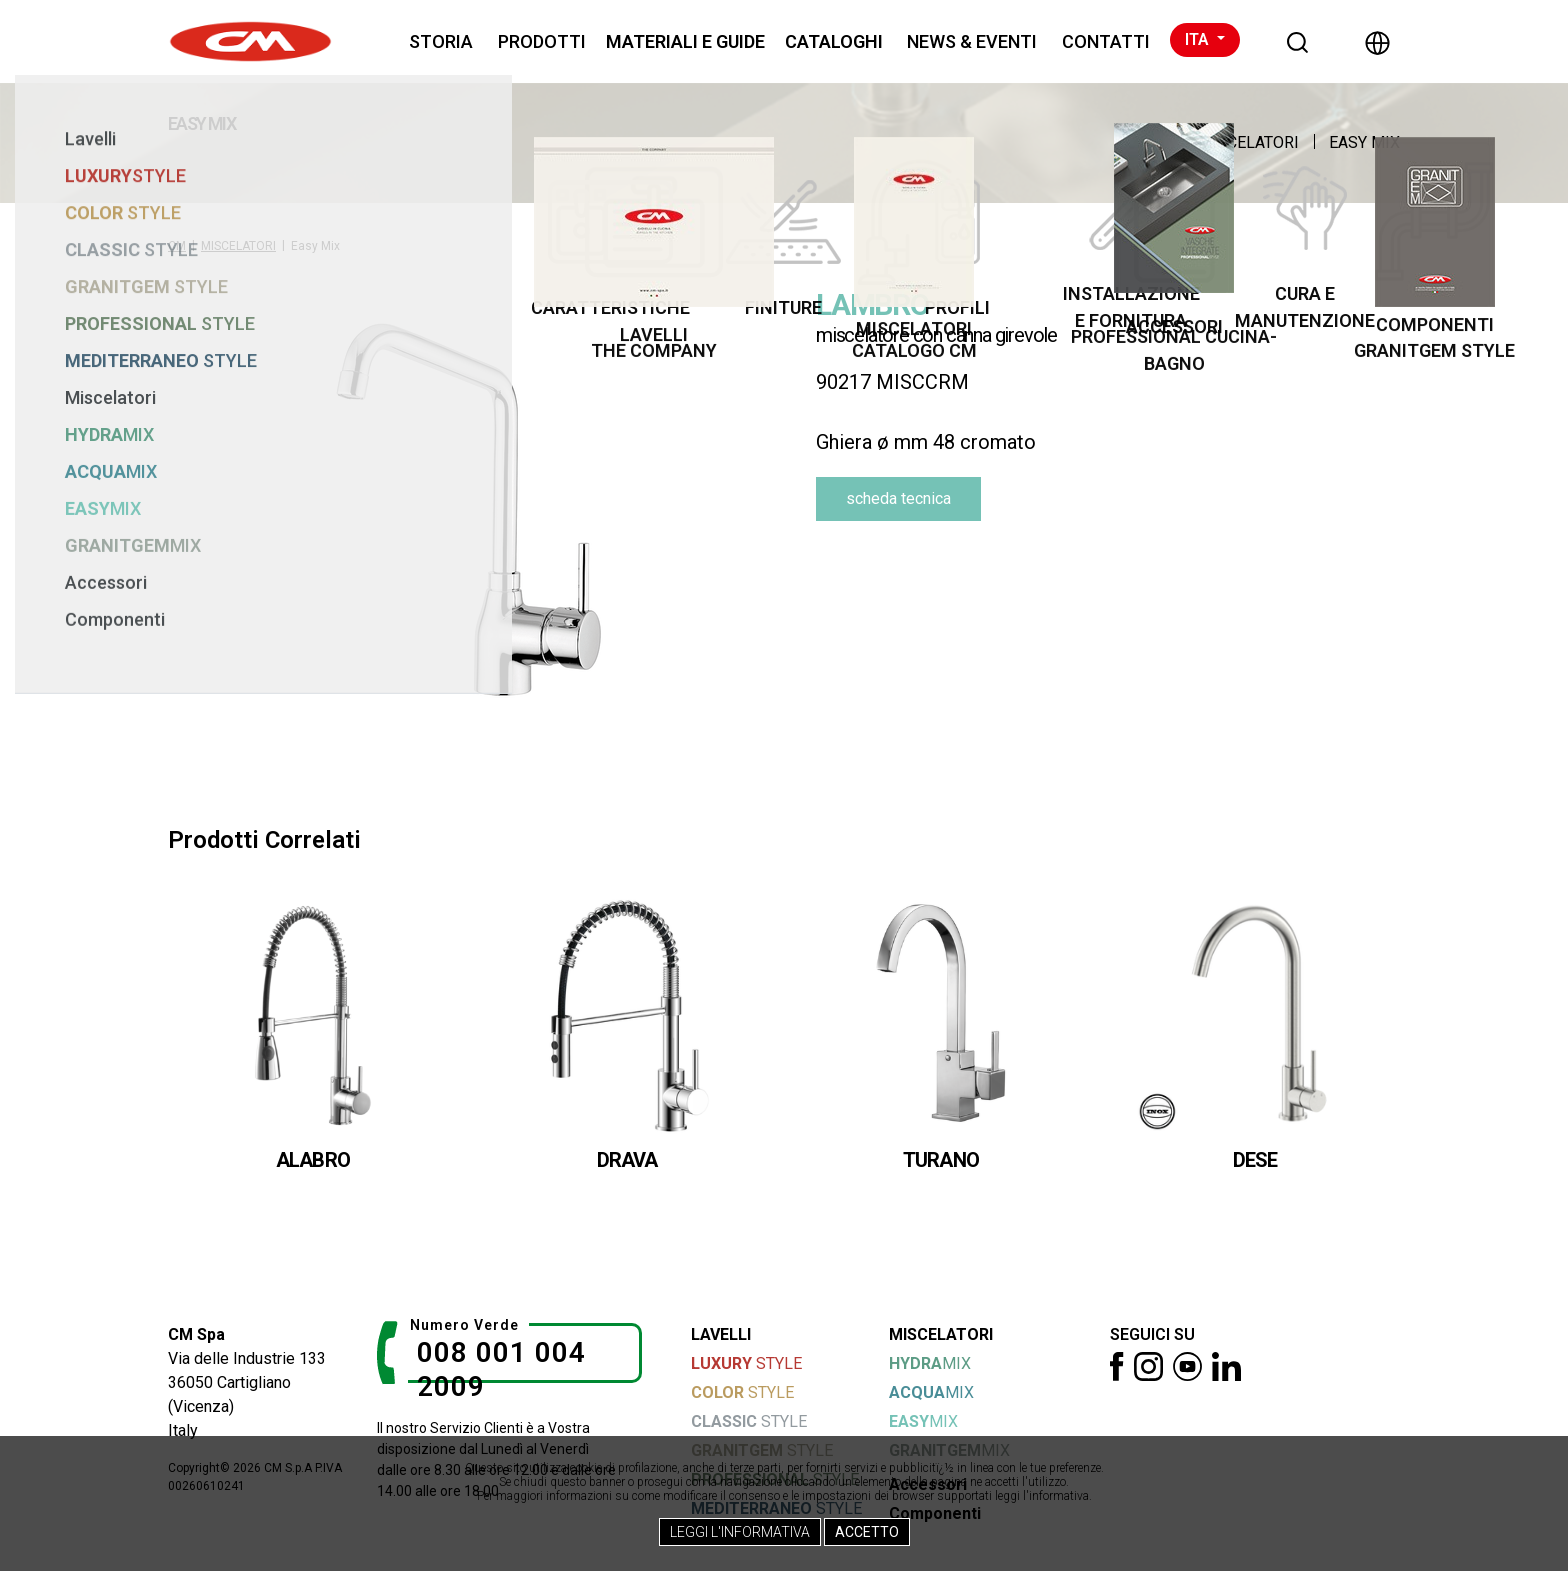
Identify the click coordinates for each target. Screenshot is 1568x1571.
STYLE (746, 1363)
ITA (1199, 39)
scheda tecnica (898, 498)
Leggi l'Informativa (740, 1532)
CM (177, 246)
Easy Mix (1364, 142)
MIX (930, 1363)
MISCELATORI (1248, 142)
